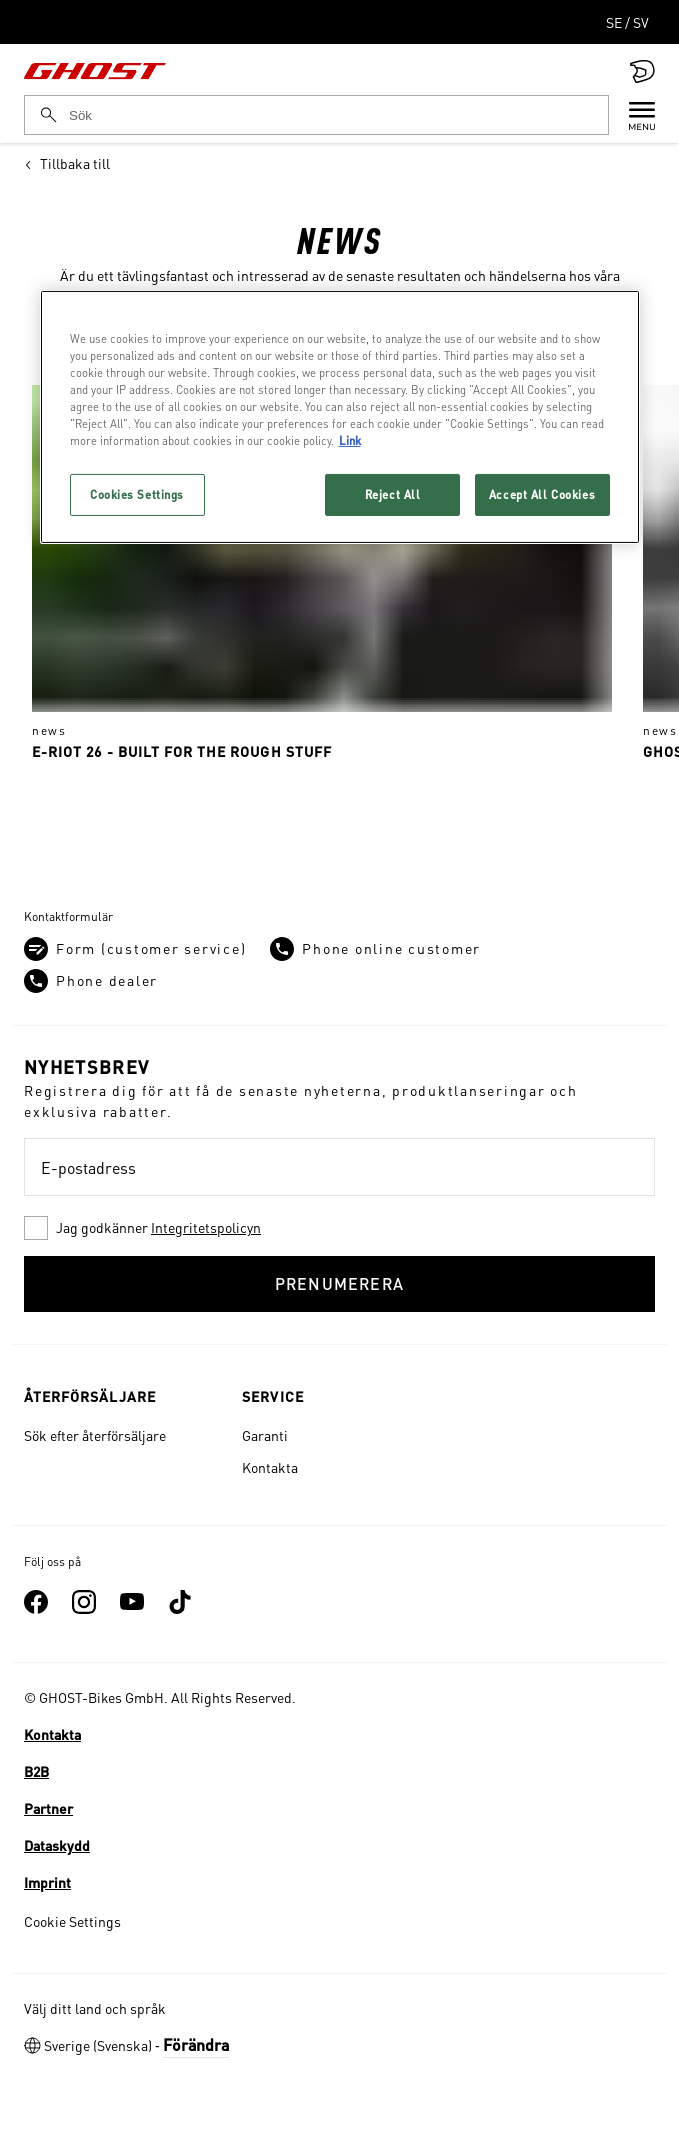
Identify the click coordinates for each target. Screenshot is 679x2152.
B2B (36, 1771)
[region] (340, 417)
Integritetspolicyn (206, 1227)
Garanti (265, 1435)
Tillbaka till (67, 163)
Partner (48, 1808)
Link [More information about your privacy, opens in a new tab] (350, 440)
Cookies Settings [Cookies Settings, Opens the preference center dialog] (137, 494)
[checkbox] (339, 1228)
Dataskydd (57, 1845)
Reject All (393, 494)
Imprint (47, 1882)
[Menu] (632, 115)
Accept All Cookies (542, 494)
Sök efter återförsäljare (95, 1435)
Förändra (196, 2044)
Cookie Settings (72, 1921)
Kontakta (270, 1467)
